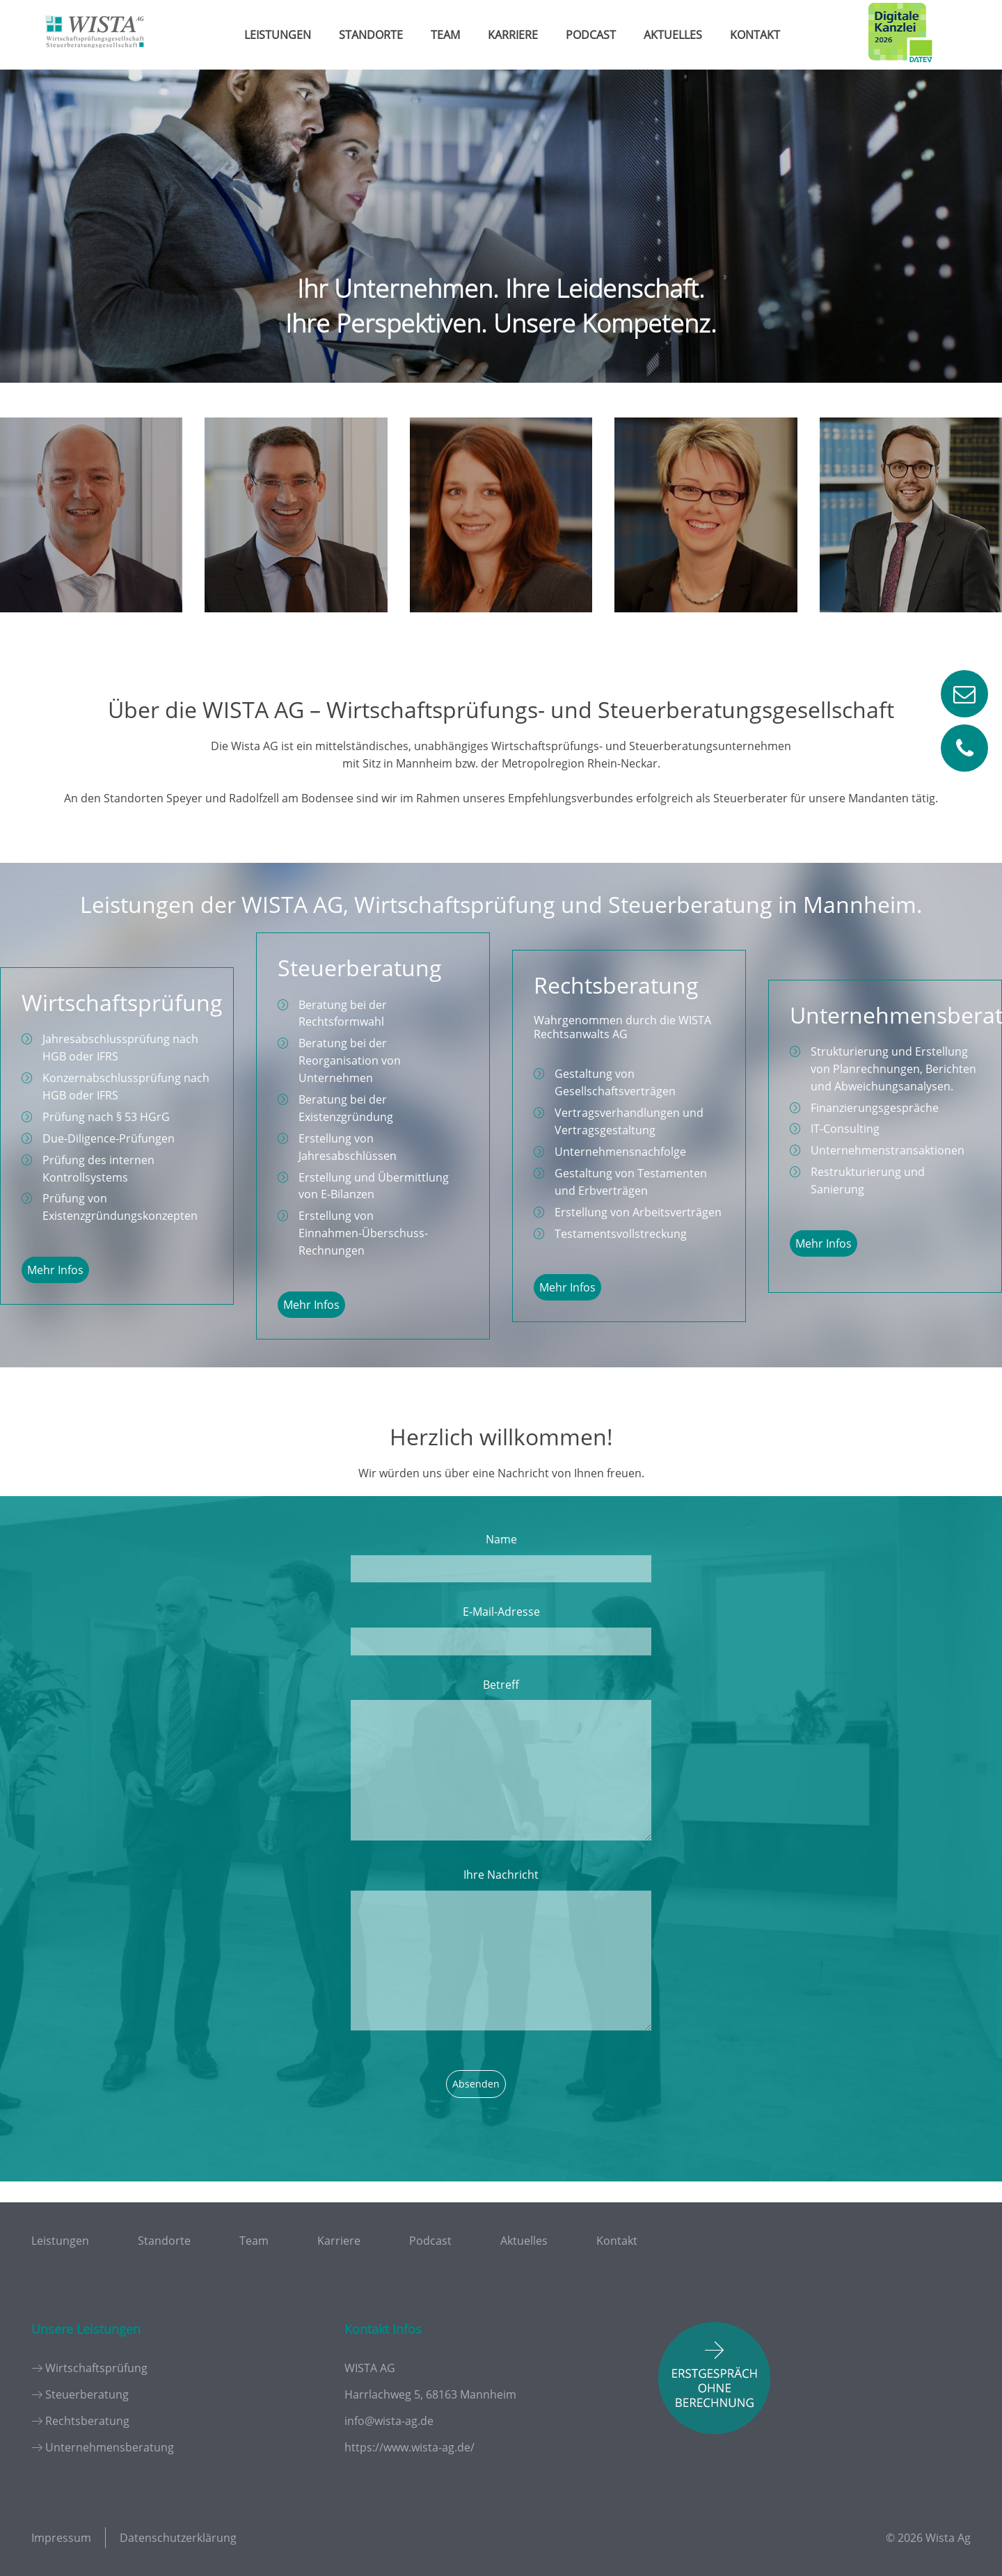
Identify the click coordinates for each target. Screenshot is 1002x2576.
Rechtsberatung (87, 2420)
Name (501, 1539)
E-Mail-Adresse (501, 1611)
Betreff (501, 1684)
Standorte (371, 34)
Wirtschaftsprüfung (96, 2368)
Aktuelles (673, 34)
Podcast (591, 34)
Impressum (61, 2537)
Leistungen (277, 34)
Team (445, 34)
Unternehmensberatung (109, 2447)
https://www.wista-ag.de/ (409, 2447)
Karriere (513, 34)
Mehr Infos (55, 1270)
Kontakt (755, 34)
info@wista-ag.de (389, 2420)
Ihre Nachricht (501, 1874)
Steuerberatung (87, 2394)
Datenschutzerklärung (178, 2537)
